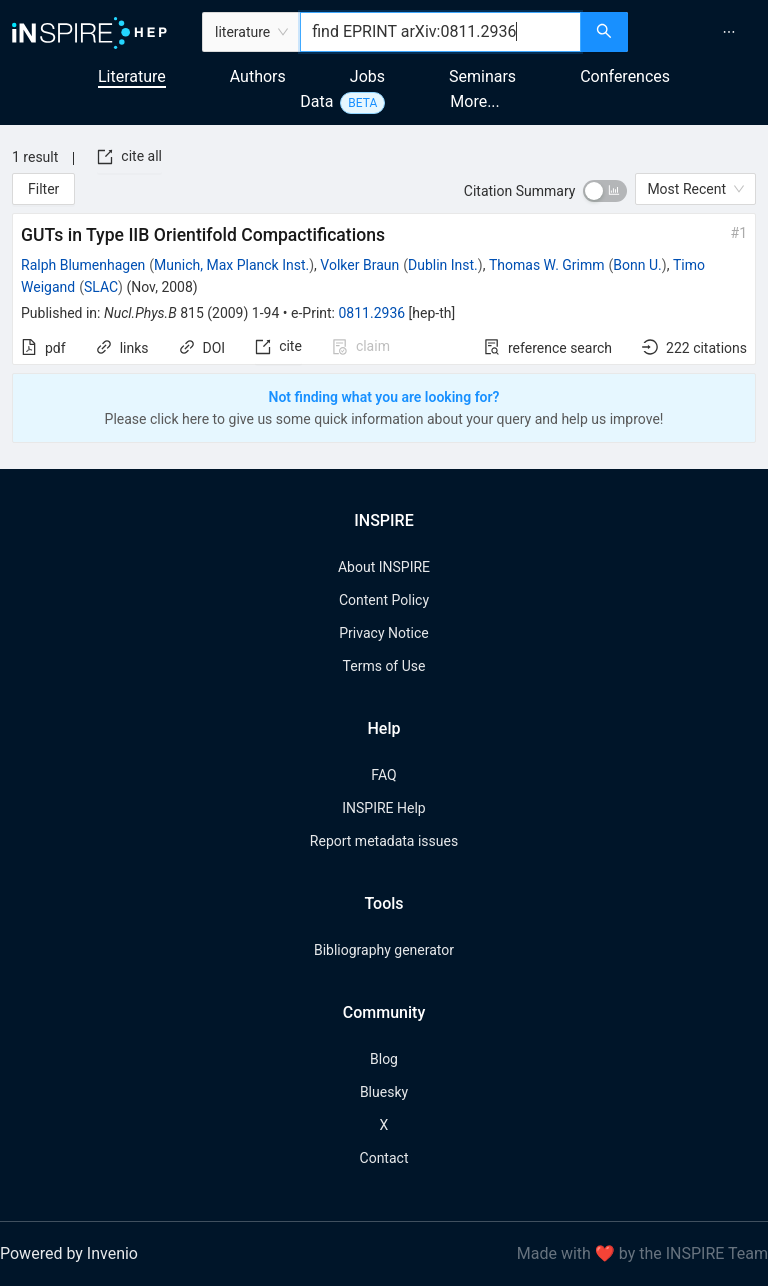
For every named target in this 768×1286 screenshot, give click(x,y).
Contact (384, 1158)
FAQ (383, 775)
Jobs (367, 76)
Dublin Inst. (443, 265)
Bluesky (384, 1092)
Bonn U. (637, 265)
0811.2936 (371, 313)
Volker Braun (359, 265)
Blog (384, 1059)
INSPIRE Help (383, 808)
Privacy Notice (383, 633)
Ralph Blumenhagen (83, 265)
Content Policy (384, 600)
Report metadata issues (384, 841)
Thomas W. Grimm (547, 265)
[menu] (700, 32)
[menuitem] (729, 32)
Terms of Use (384, 666)
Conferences (625, 76)
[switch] (605, 191)
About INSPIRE (384, 567)
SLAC (101, 287)
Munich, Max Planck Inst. (231, 265)
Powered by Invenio (69, 1253)
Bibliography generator (384, 950)
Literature (132, 76)
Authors (258, 76)
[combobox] (440, 32)
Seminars (482, 76)
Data (316, 101)
